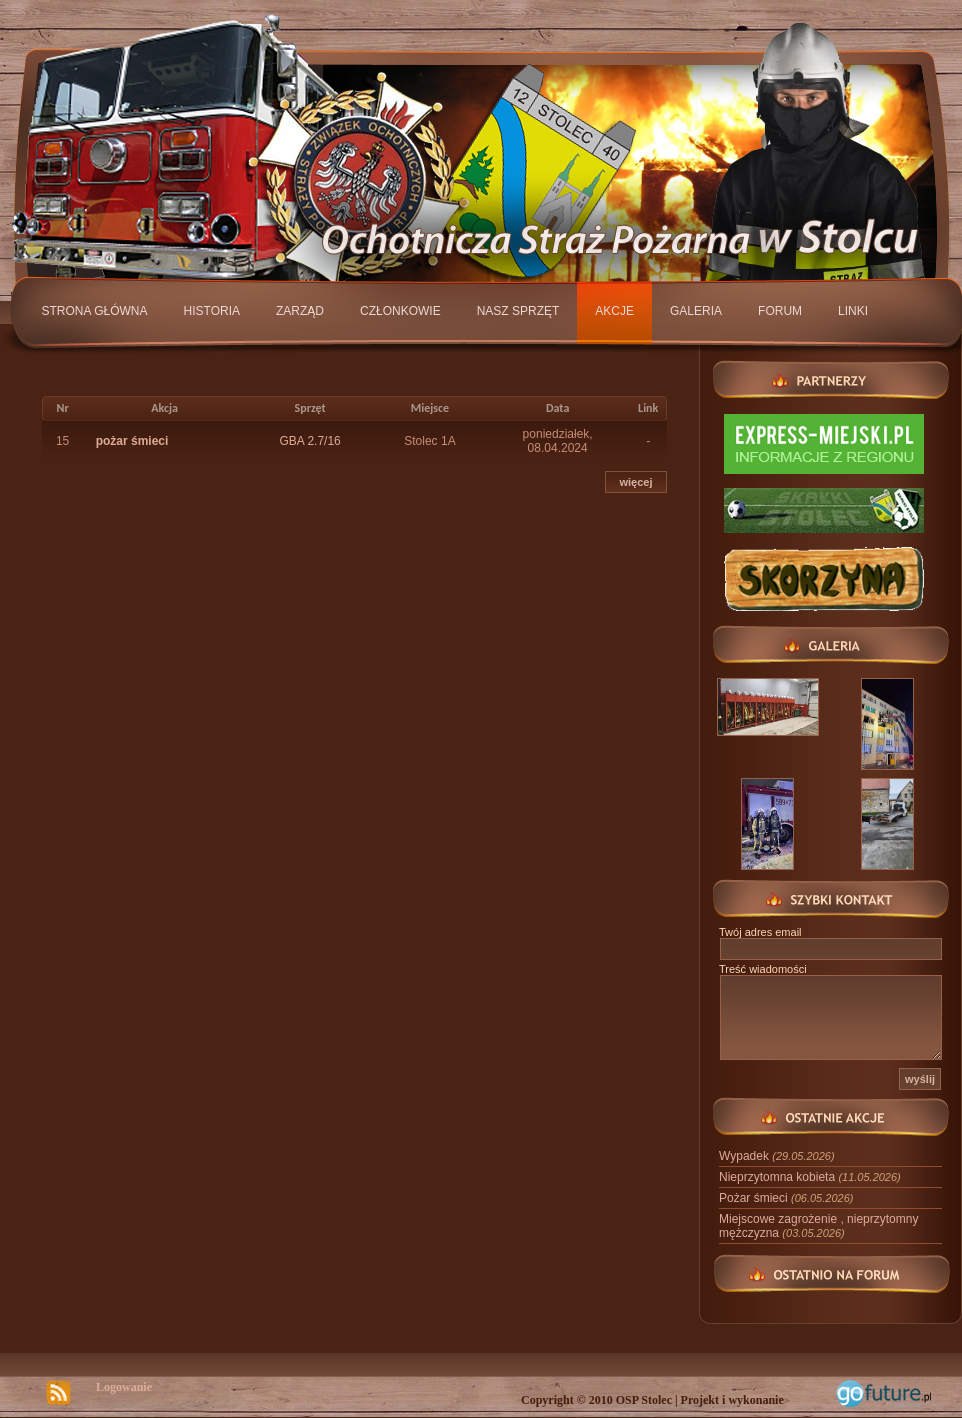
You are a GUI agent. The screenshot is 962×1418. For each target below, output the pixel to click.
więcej (635, 482)
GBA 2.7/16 (309, 441)
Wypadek (777, 1156)
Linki (853, 311)
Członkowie (400, 311)
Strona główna (95, 311)
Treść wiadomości (763, 969)
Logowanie (124, 1387)
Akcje (614, 311)
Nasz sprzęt (518, 311)
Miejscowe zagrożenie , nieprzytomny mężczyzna (818, 1226)
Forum (780, 311)
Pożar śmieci (786, 1198)
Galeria (696, 311)
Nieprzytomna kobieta (810, 1177)
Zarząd (300, 311)
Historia (212, 311)
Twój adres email (760, 932)
